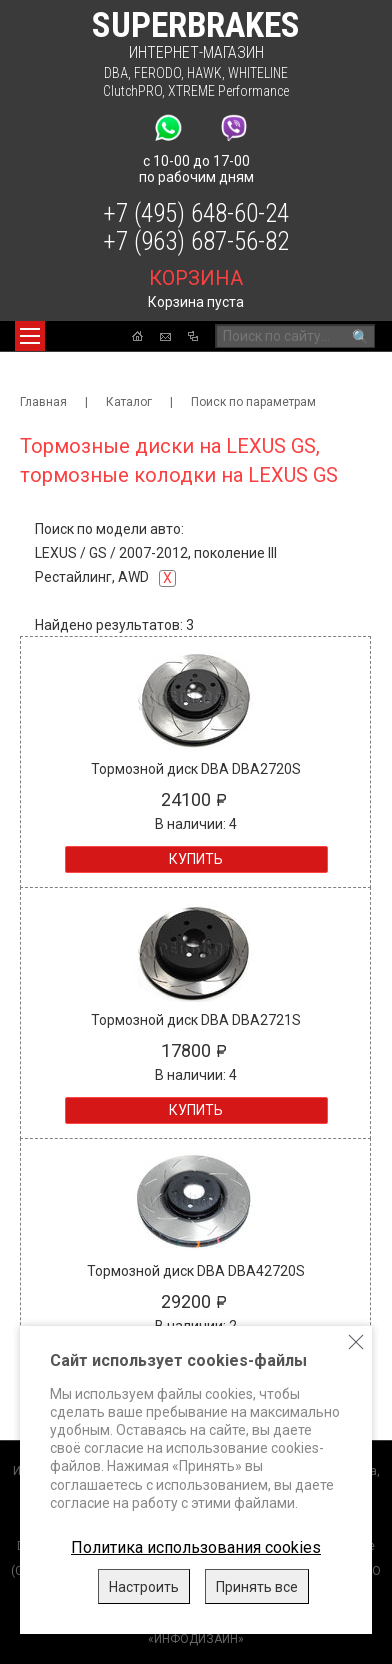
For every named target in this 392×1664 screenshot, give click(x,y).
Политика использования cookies (196, 1547)
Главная (43, 402)
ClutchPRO (132, 91)
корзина (196, 278)
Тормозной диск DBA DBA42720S (196, 1271)
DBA (116, 73)
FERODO (157, 73)
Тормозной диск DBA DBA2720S (196, 769)
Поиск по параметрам (253, 402)
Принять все (257, 1587)
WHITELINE (258, 73)
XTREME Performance (228, 91)
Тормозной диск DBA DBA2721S (196, 1020)
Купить (196, 859)
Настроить (144, 1587)
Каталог (129, 402)
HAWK (204, 73)
